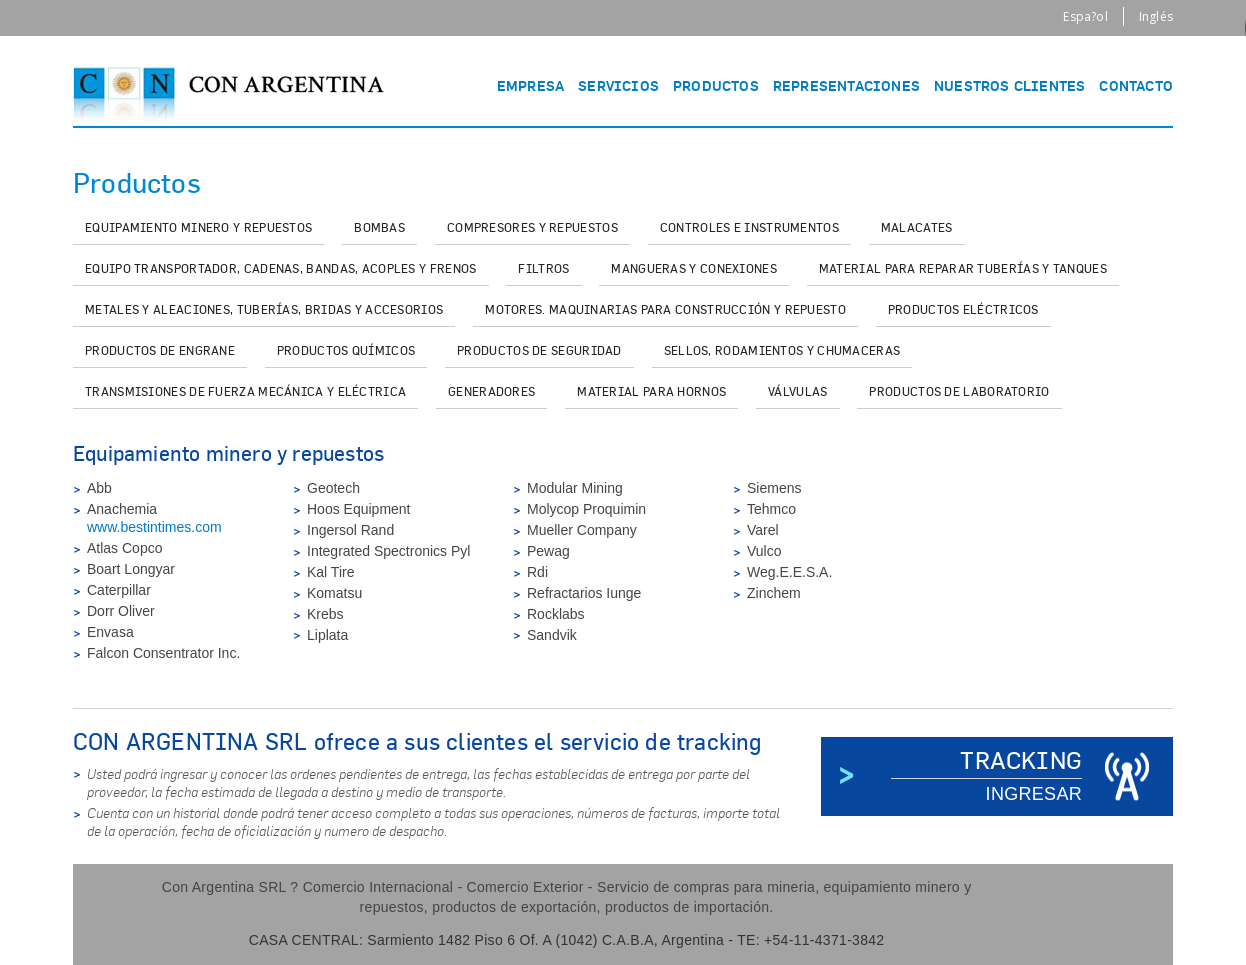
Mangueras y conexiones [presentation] (694, 268)
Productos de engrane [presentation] (160, 350)
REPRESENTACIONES (846, 86)
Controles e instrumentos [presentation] (749, 227)
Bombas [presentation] (379, 227)
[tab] (198, 228)
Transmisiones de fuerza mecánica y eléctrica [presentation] (245, 391)
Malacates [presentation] (917, 227)
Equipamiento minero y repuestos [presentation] (198, 227)
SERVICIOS (618, 86)
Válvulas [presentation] (797, 391)
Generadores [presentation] (491, 391)
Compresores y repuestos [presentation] (532, 227)
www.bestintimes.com (154, 527)
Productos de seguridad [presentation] (539, 350)
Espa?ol (1085, 16)
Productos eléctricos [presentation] (963, 309)
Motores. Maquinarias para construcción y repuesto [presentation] (665, 309)
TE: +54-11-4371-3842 (810, 940)
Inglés (1156, 16)
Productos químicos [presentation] (346, 350)
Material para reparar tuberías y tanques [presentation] (963, 268)
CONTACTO (1136, 86)
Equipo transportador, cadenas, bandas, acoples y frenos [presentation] (281, 268)
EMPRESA (530, 86)
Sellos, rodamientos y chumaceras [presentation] (782, 350)
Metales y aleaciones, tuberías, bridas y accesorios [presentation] (264, 309)
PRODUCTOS (716, 86)
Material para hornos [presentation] (651, 391)
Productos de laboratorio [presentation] (959, 391)
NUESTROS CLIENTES (1009, 86)
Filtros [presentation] (543, 268)
